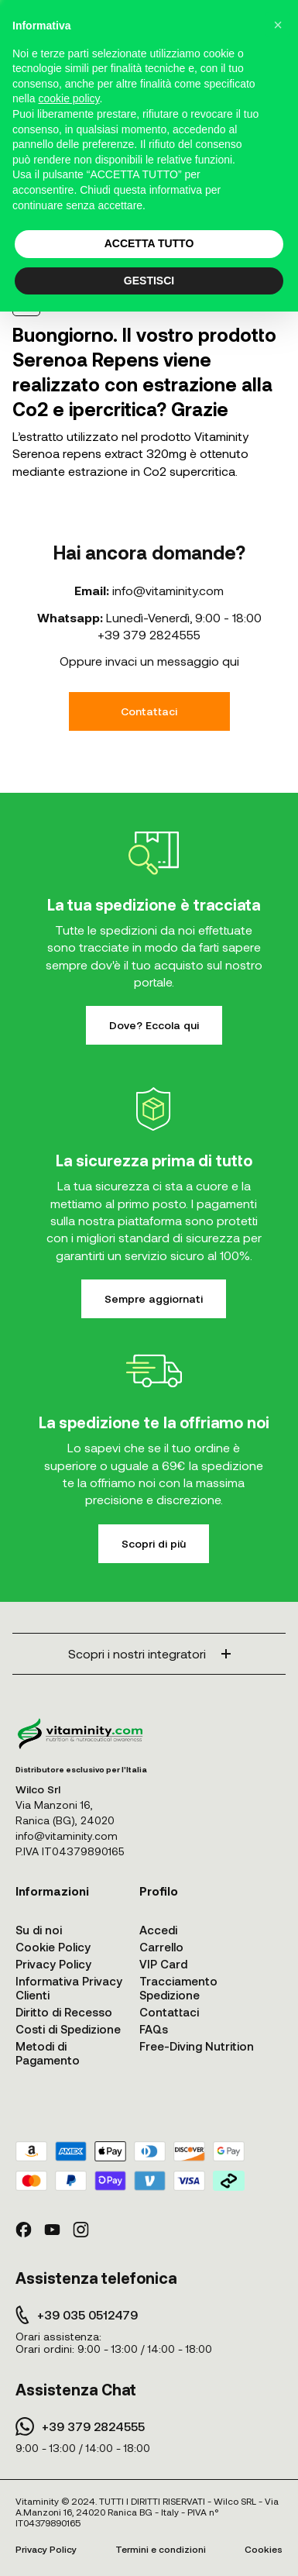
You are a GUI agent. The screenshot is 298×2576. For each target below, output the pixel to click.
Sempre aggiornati (153, 1298)
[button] (277, 24)
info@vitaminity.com (168, 590)
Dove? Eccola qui (154, 1024)
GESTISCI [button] (149, 280)
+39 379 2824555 (149, 634)
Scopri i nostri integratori (149, 1653)
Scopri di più (154, 1543)
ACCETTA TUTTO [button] (149, 243)
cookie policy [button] (68, 98)
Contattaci (149, 711)
